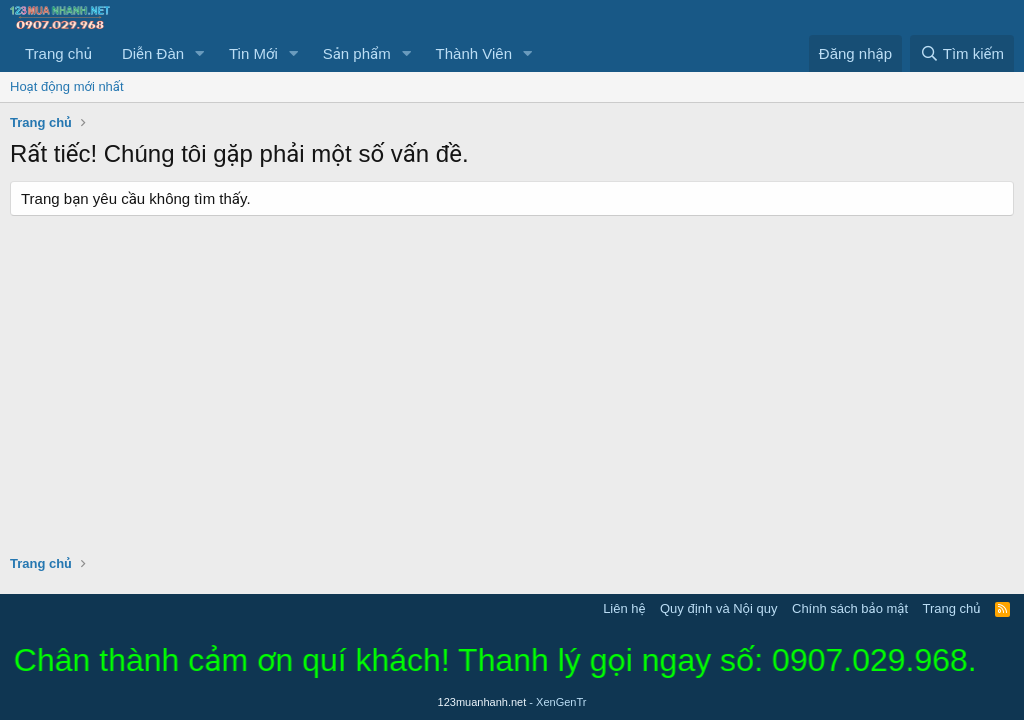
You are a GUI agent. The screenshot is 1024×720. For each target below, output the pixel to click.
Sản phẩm (357, 53)
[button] (200, 53)
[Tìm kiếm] (962, 53)
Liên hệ (624, 608)
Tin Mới (253, 53)
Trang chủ (58, 53)
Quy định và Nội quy (719, 608)
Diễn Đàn (153, 53)
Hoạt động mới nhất (67, 86)
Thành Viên (474, 53)
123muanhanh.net (512, 702)
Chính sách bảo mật (850, 608)
